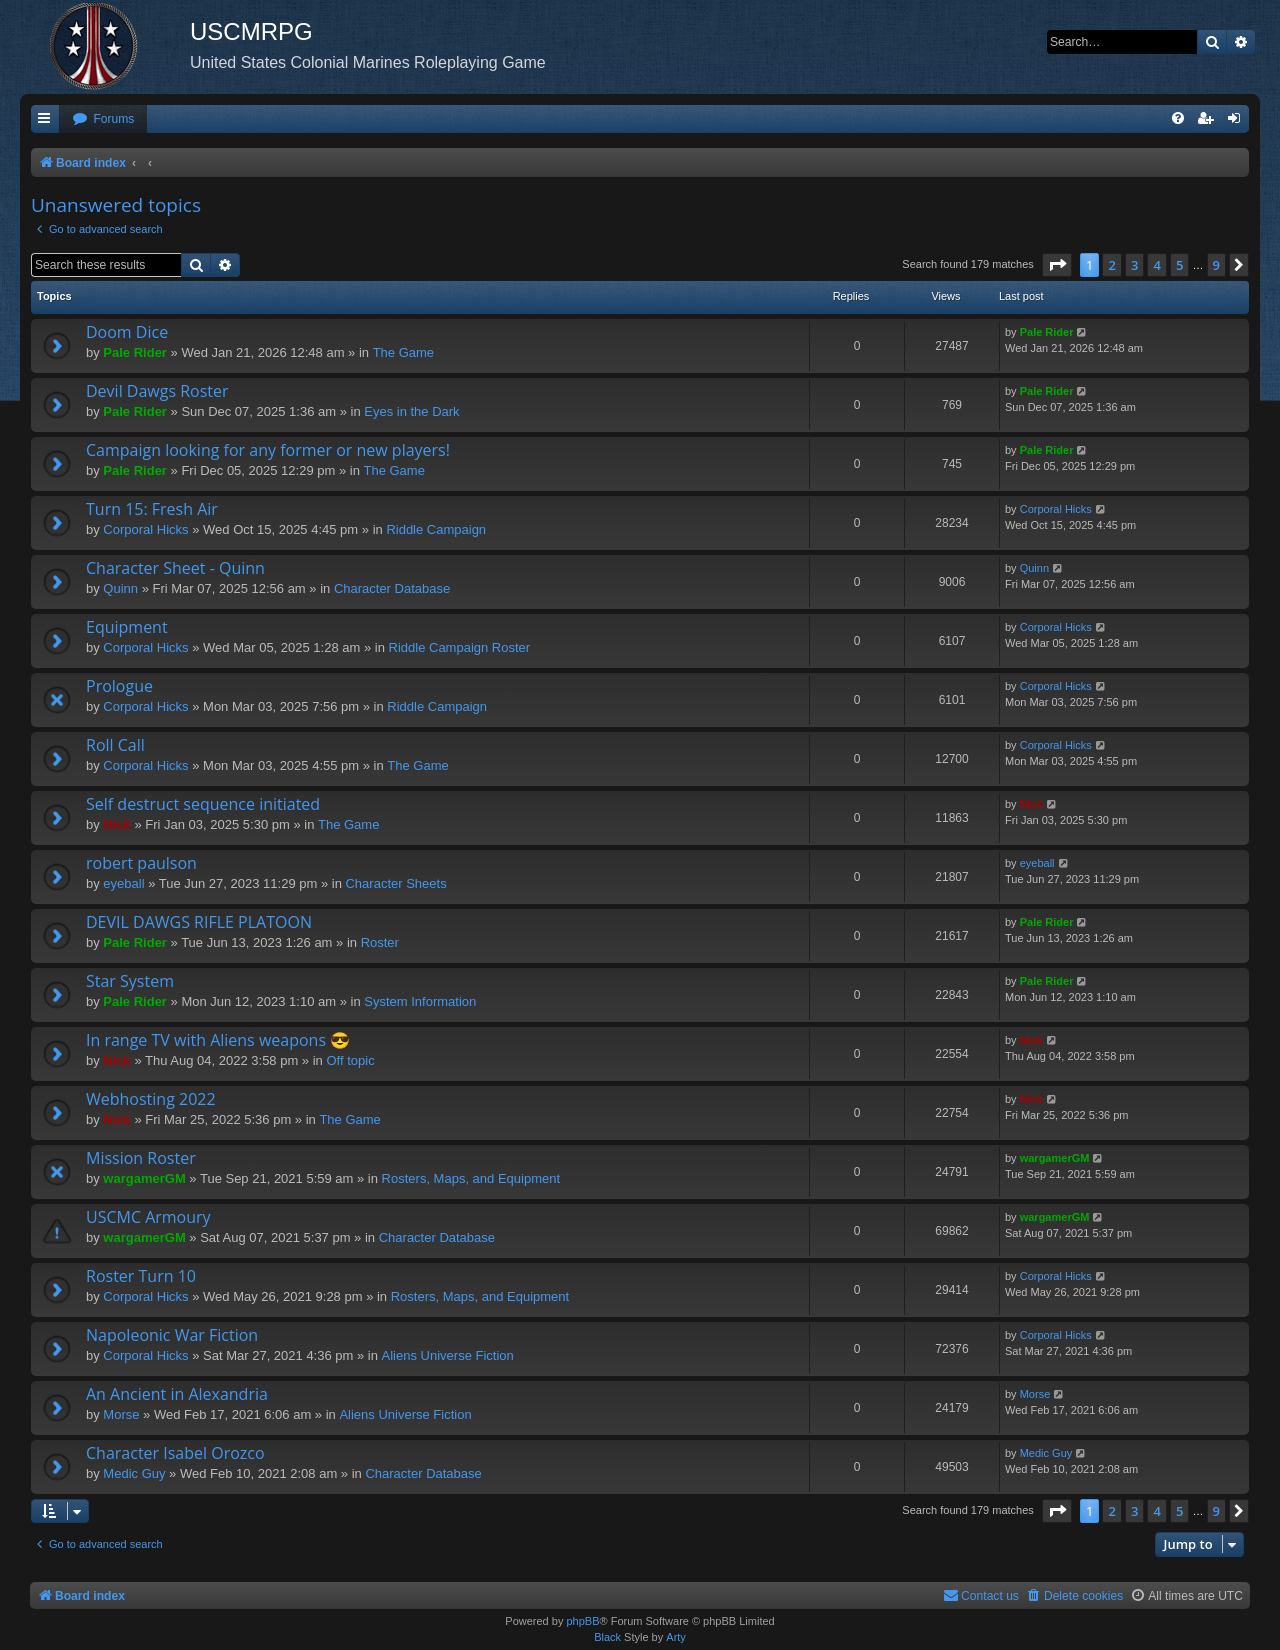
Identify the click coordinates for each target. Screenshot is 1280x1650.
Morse (121, 1414)
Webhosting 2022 (151, 1099)
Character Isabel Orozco (175, 1453)
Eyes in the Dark (411, 411)
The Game (403, 352)
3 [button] (1134, 265)
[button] (1057, 265)
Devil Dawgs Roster (157, 391)
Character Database (392, 588)
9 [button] (1216, 265)
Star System (130, 981)
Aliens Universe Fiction (448, 1355)
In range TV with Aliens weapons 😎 (218, 1040)
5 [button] (1179, 265)
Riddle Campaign (436, 529)
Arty (676, 1637)
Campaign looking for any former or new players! (268, 450)
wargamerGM (144, 1178)
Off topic (350, 1060)
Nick (116, 824)
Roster (380, 942)
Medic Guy (134, 1473)
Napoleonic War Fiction (172, 1335)
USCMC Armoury (148, 1217)
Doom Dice (127, 332)
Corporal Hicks (145, 529)
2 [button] (1111, 265)
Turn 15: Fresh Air (152, 509)
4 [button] (1156, 265)
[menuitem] (103, 119)
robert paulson (141, 863)
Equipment (127, 627)
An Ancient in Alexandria (177, 1394)
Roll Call (115, 745)
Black (607, 1637)
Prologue (119, 686)
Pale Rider (135, 352)
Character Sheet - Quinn (175, 568)
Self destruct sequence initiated (203, 804)
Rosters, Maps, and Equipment (471, 1178)
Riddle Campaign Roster (460, 647)
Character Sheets (395, 883)
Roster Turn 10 (141, 1276)
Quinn (120, 588)
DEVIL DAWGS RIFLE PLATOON (199, 922)
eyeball (123, 883)
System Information (420, 1001)
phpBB (582, 1621)
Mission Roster (141, 1158)
